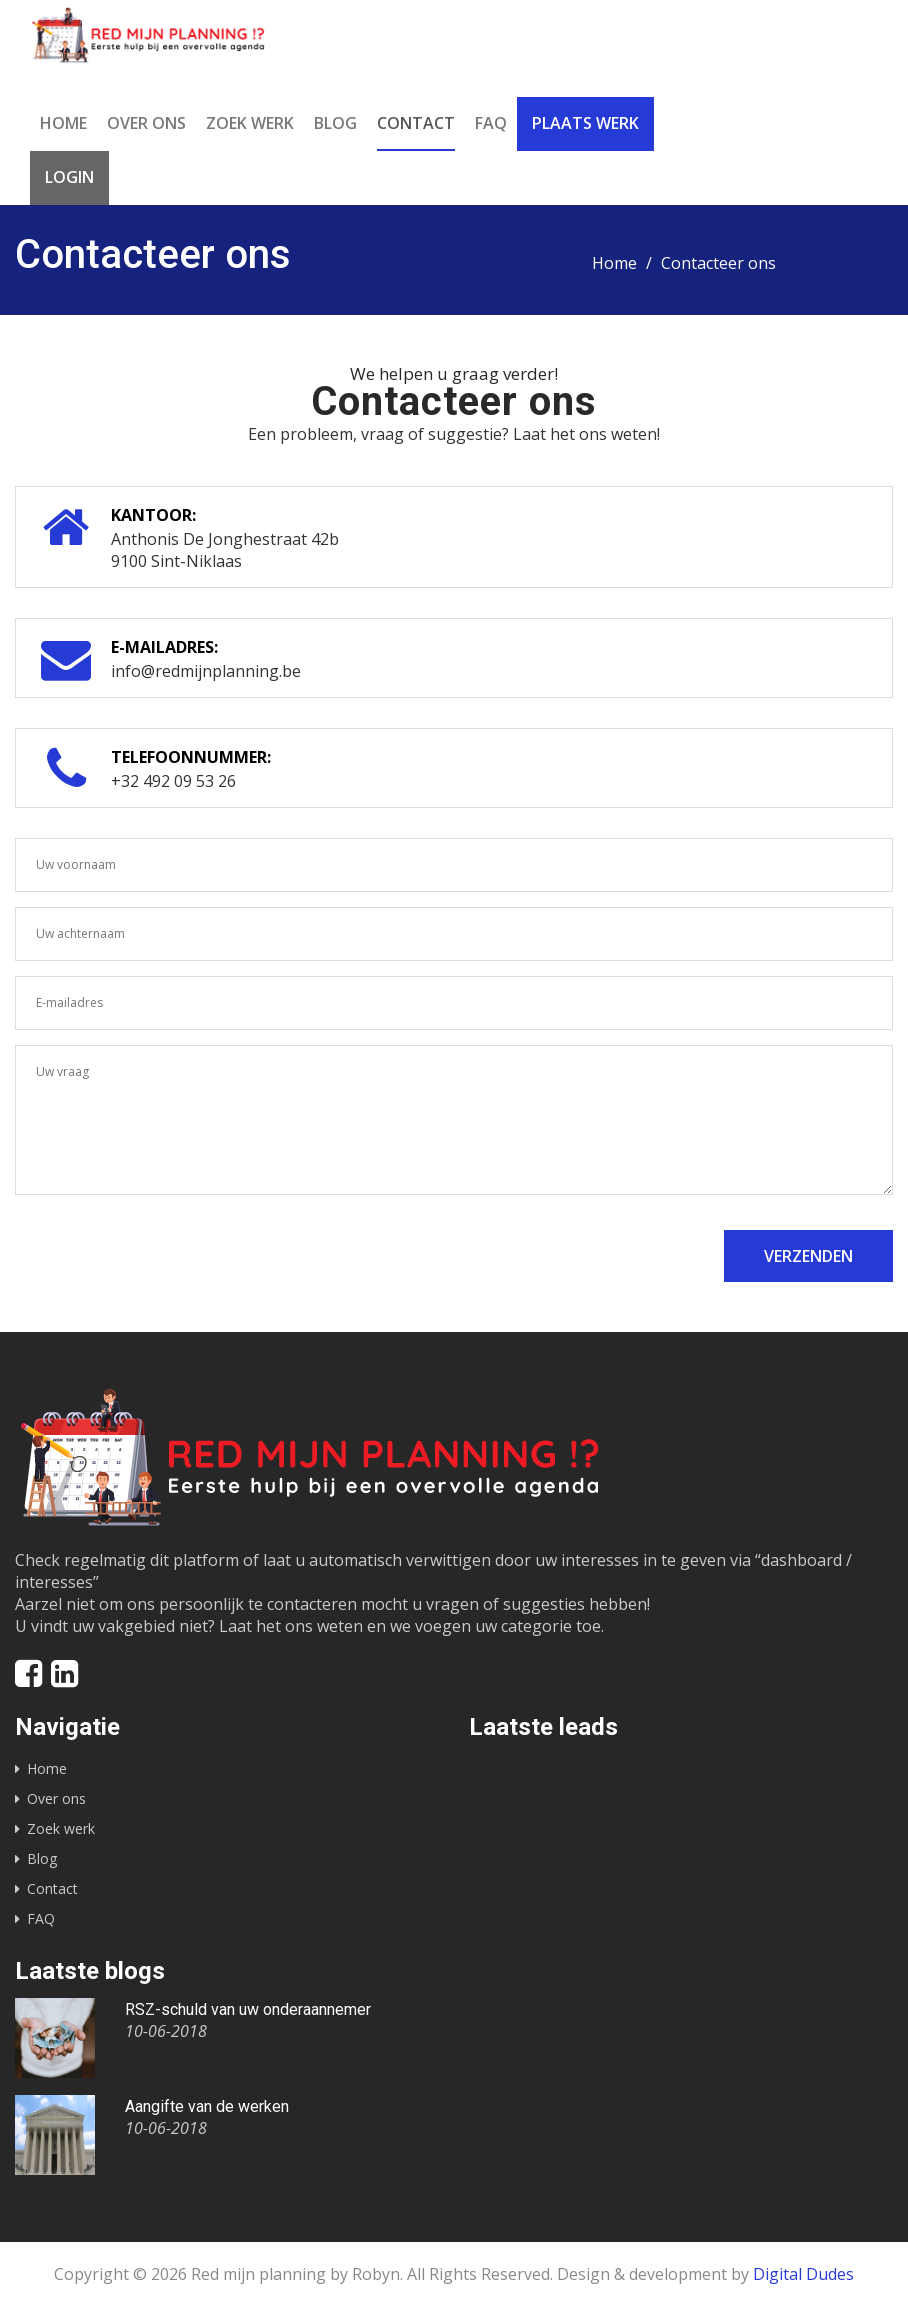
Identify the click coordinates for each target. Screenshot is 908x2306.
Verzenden (808, 1256)
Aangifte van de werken (207, 2106)
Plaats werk (585, 123)
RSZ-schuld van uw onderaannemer (248, 2009)
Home (63, 123)
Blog (335, 123)
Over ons (146, 123)
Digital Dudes (803, 2274)
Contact (416, 123)
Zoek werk (250, 123)
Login (69, 177)
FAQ (491, 123)
